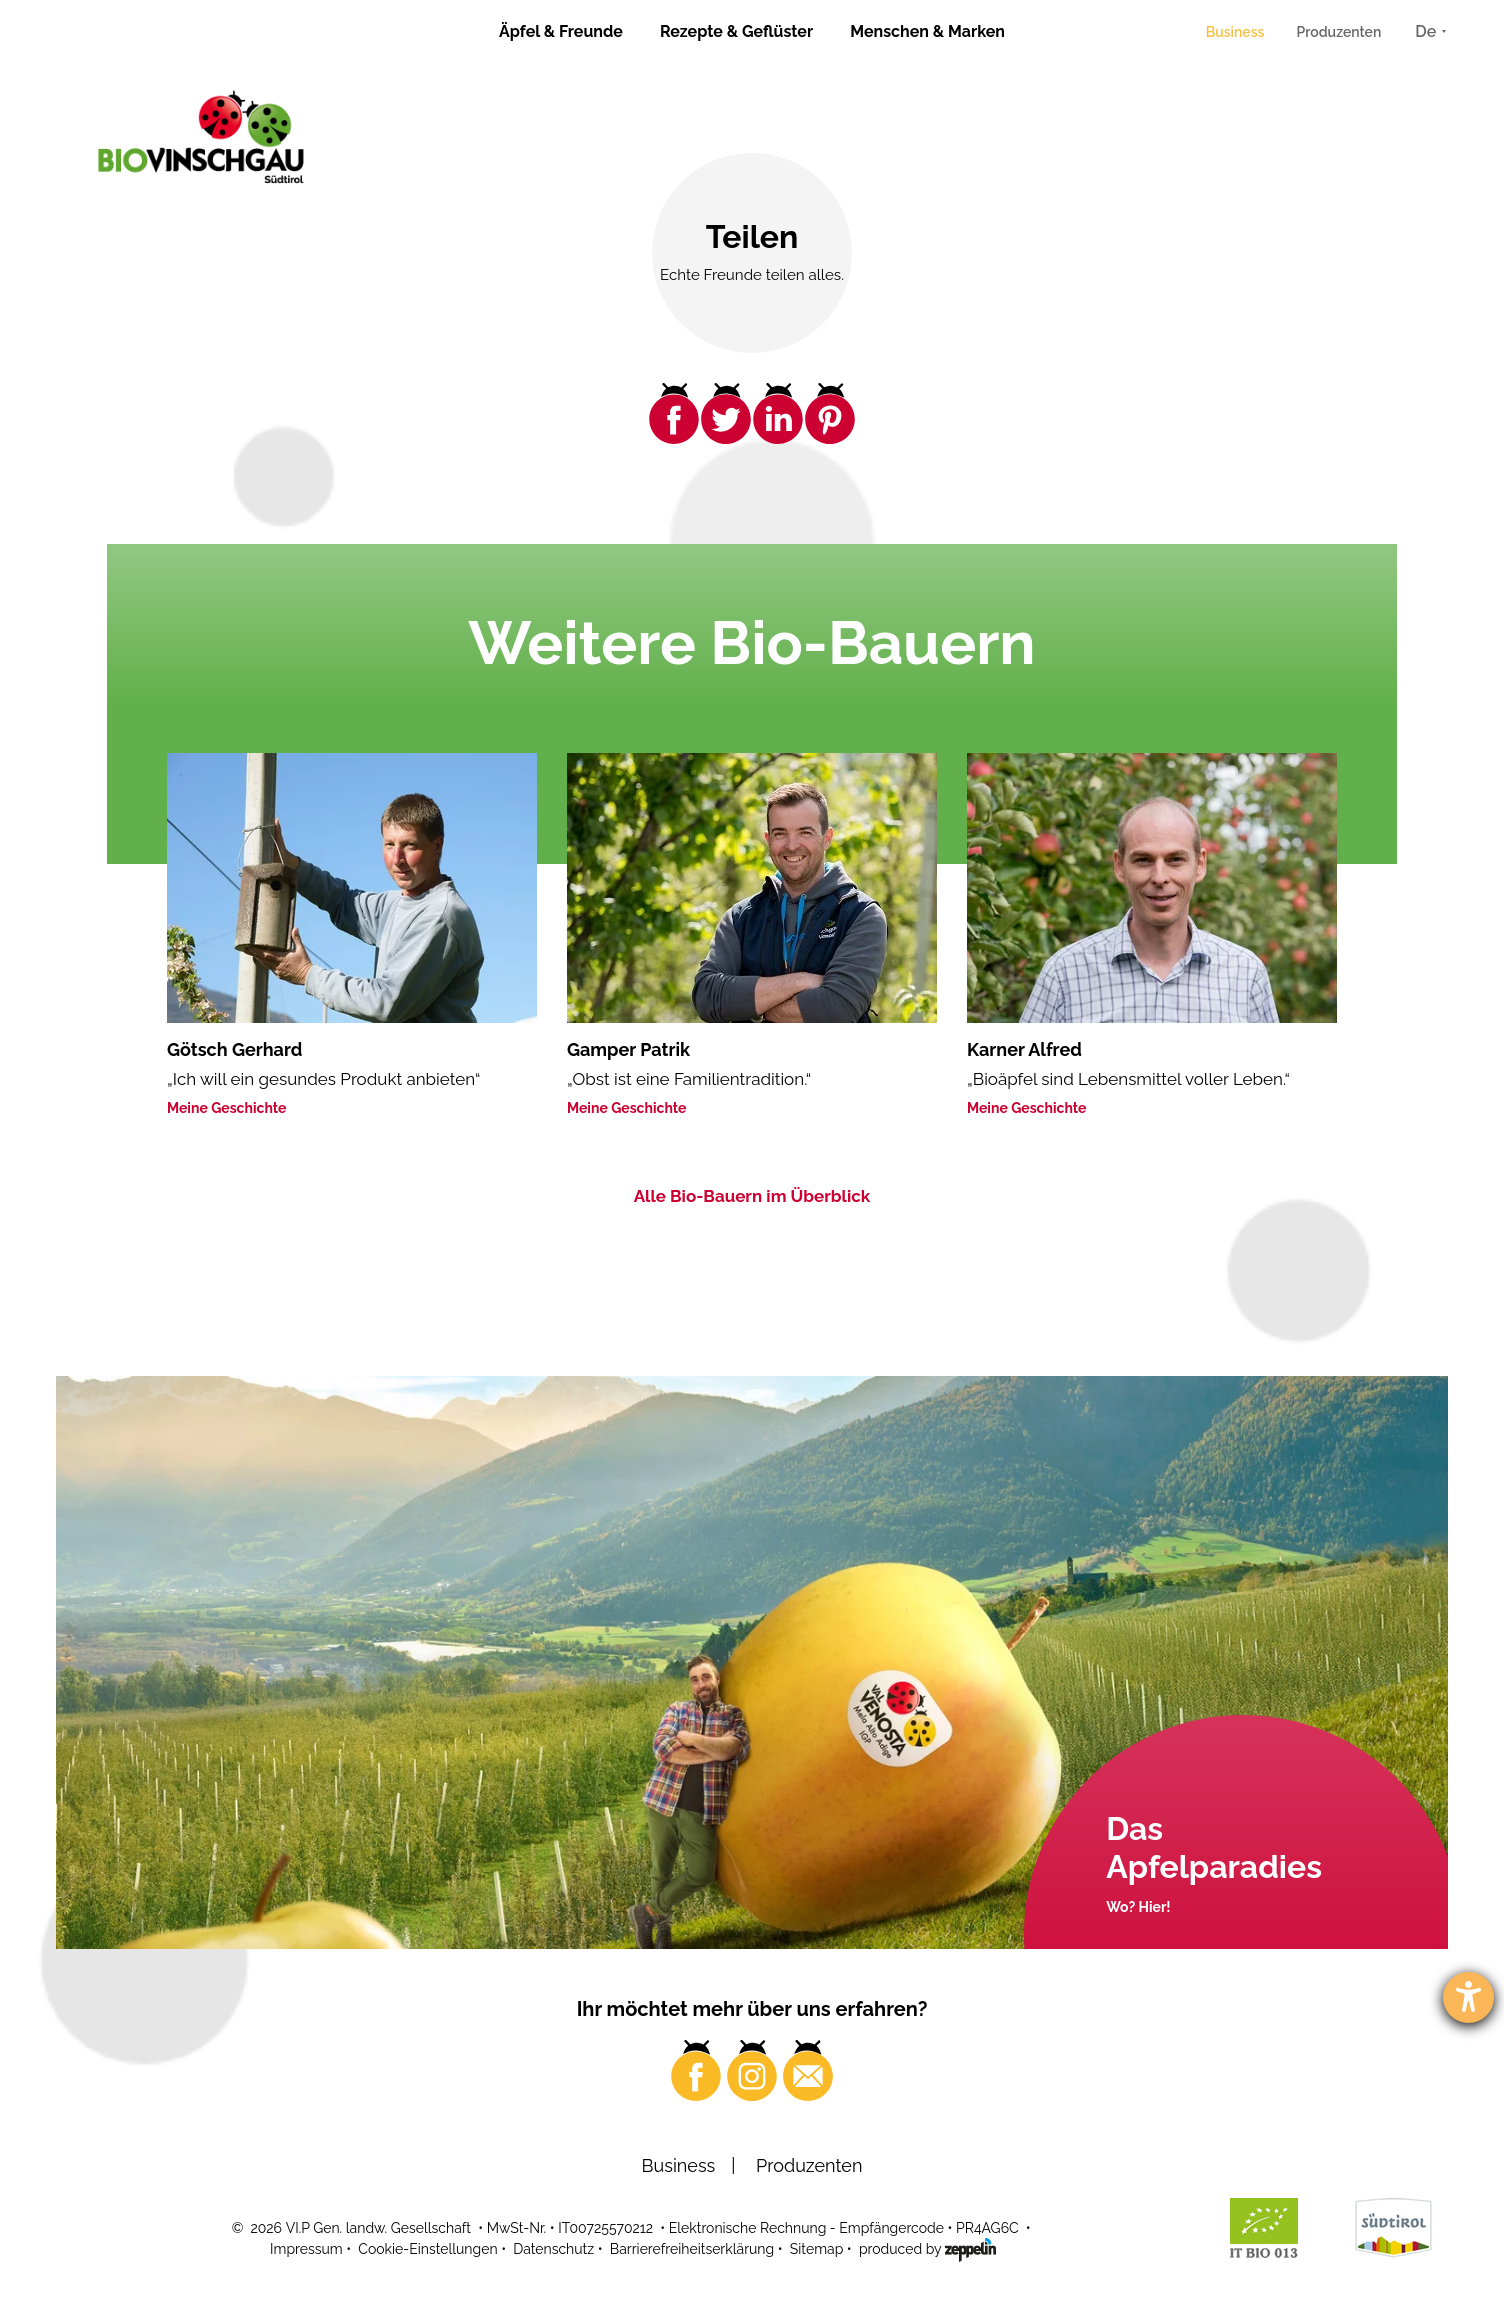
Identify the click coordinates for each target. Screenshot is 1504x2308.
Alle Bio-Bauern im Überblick (752, 1196)
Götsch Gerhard (234, 1049)
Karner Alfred (1024, 1049)
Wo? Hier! (1138, 1907)
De (1425, 31)
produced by (927, 2248)
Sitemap (816, 2249)
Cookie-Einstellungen (427, 2249)
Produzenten (1338, 32)
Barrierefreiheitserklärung (692, 2249)
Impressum (306, 2249)
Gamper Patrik (628, 1049)
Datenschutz (553, 2249)
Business (1235, 32)
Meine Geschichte (227, 1108)
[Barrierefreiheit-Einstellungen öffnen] (1468, 1997)
